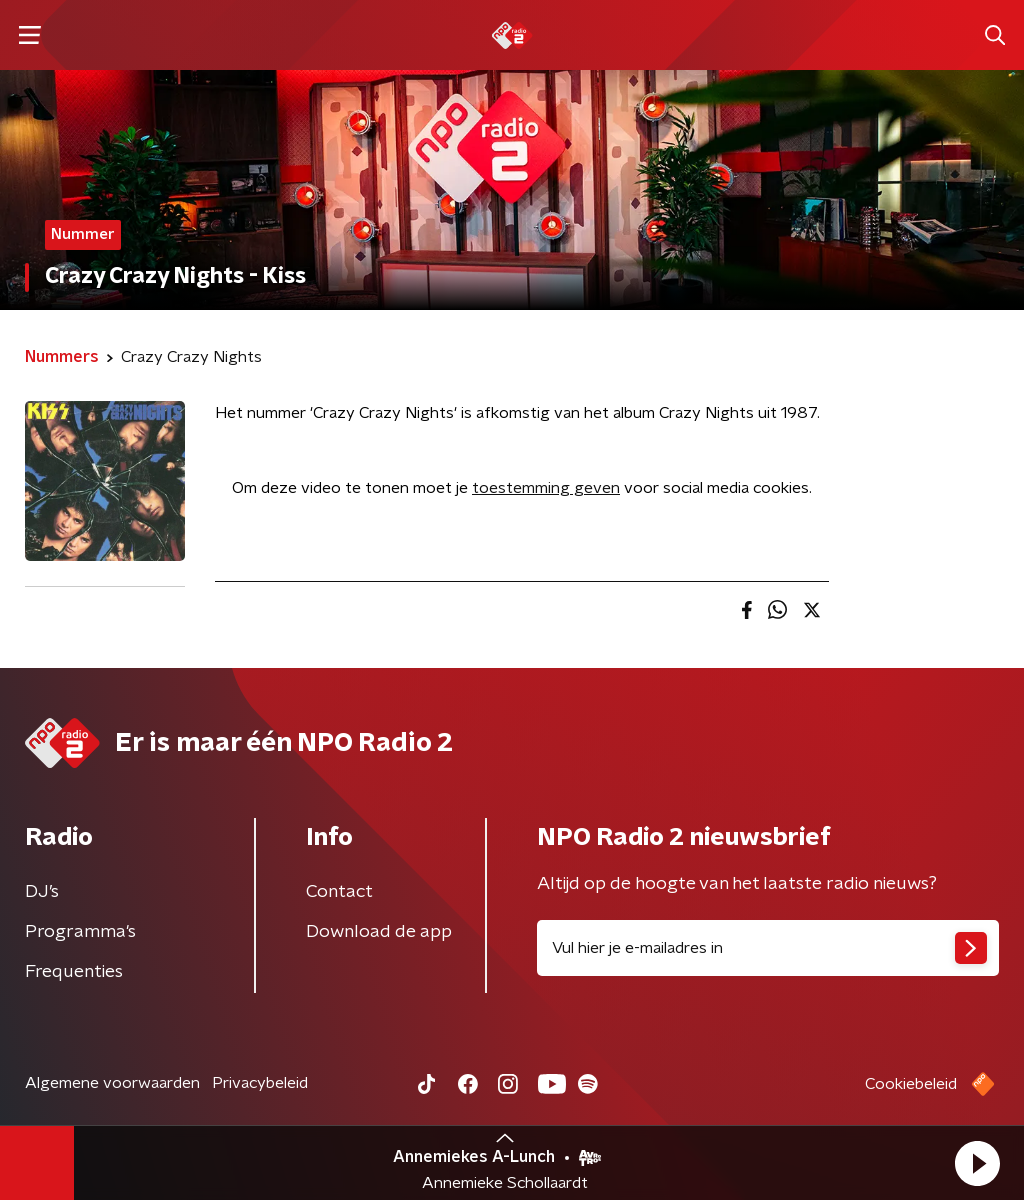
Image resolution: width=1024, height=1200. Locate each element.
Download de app (379, 932)
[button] (977, 1163)
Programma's (80, 932)
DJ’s (42, 892)
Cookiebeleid (911, 1084)
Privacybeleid (260, 1083)
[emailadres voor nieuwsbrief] (768, 948)
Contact (339, 892)
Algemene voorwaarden (112, 1083)
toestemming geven (546, 488)
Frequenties (74, 972)
